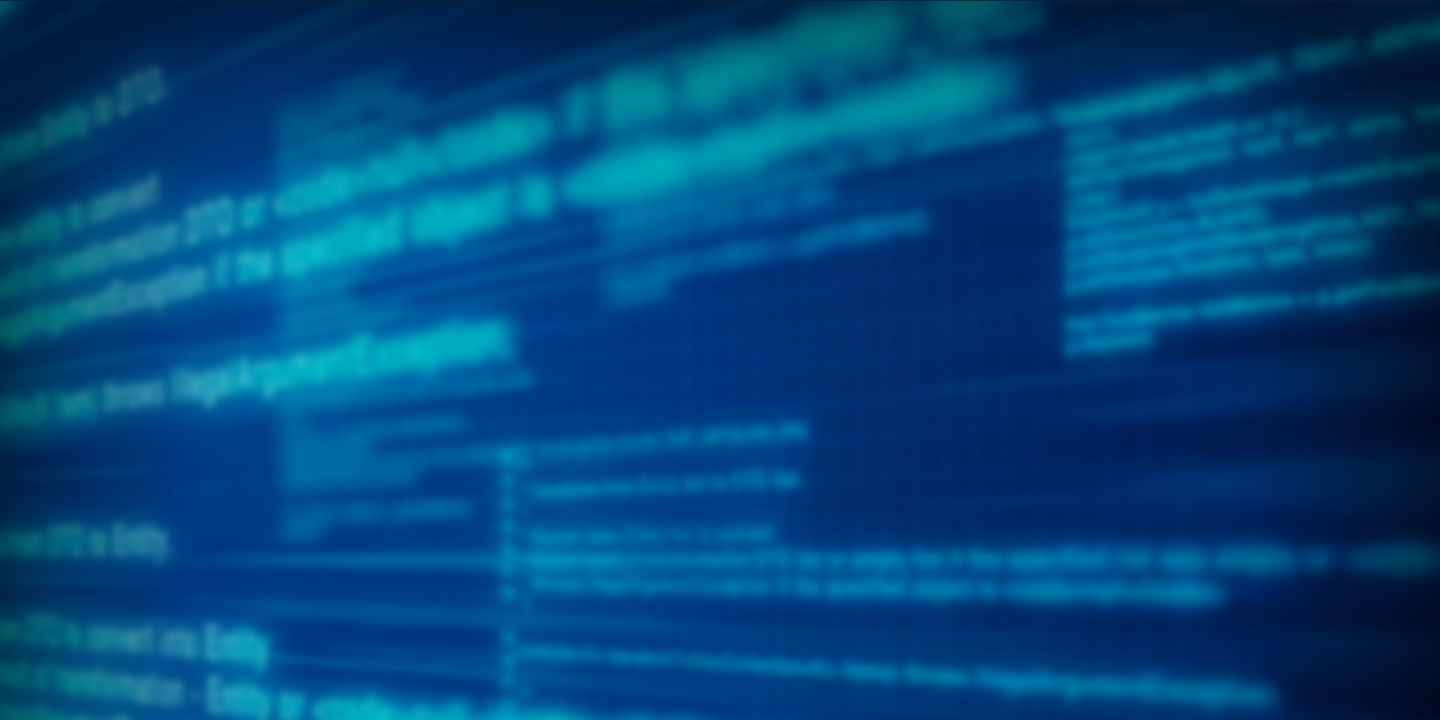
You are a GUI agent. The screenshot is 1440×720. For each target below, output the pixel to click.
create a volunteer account (633, 592)
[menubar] (720, 204)
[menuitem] (193, 184)
